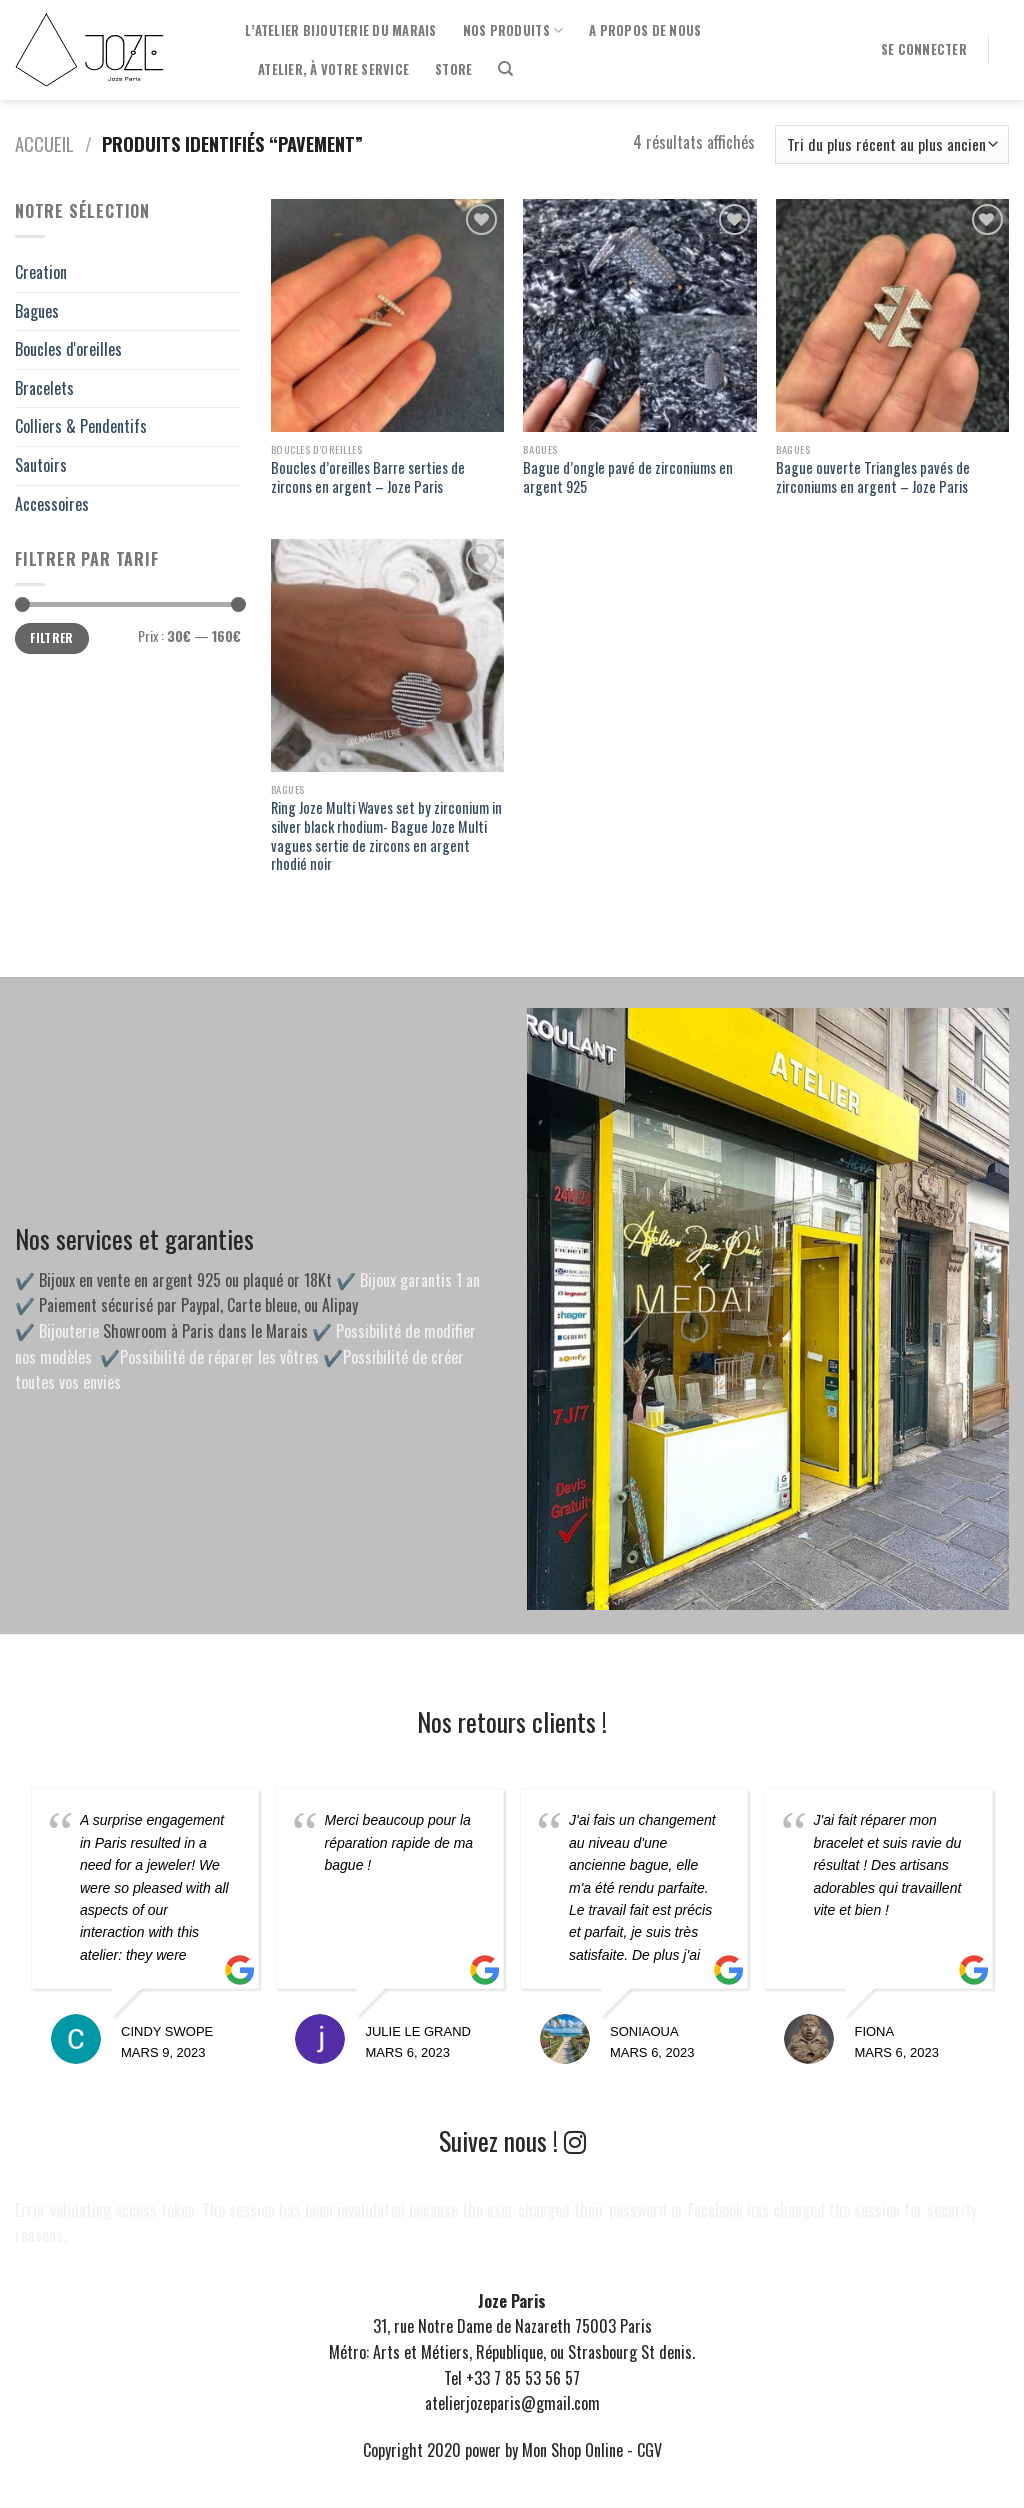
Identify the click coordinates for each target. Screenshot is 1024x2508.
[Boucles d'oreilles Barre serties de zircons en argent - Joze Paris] (387, 315)
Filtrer (52, 637)
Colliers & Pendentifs (81, 426)
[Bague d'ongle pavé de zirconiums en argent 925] (639, 315)
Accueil (44, 143)
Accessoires (52, 504)
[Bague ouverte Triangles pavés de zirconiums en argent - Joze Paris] (892, 315)
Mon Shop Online (572, 2450)
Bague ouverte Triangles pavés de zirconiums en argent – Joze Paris (873, 477)
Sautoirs (41, 465)
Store (453, 69)
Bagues (37, 311)
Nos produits (513, 31)
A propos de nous (645, 30)
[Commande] (892, 144)
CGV (649, 2450)
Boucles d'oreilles (68, 349)
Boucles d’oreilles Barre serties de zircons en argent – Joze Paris (368, 477)
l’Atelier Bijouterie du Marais (341, 30)
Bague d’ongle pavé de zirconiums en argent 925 (628, 477)
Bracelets (44, 388)
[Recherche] (505, 69)
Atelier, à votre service (333, 69)
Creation (41, 272)
